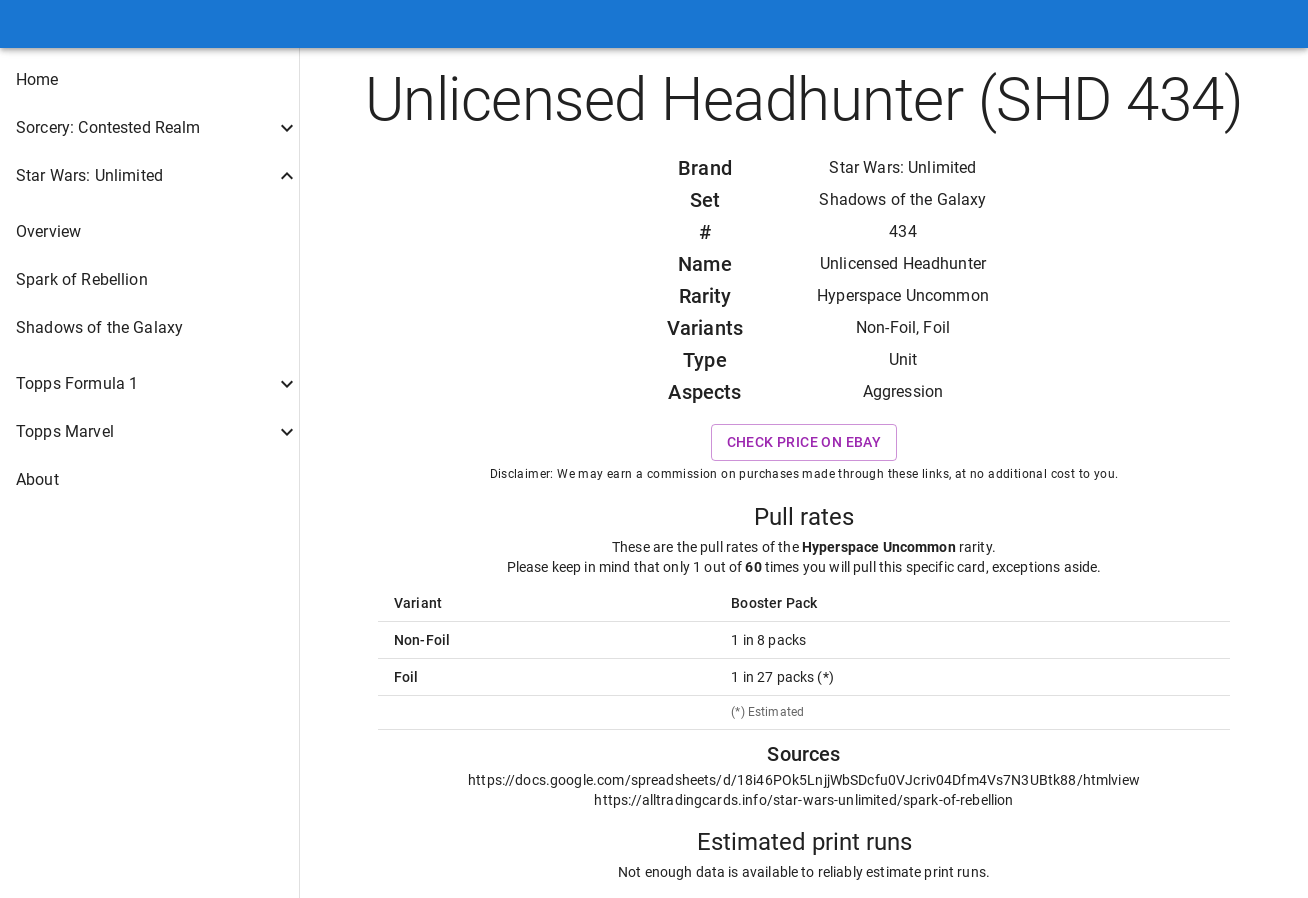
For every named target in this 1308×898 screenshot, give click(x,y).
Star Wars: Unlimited (902, 167)
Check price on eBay (804, 442)
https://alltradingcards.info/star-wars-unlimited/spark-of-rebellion (803, 800)
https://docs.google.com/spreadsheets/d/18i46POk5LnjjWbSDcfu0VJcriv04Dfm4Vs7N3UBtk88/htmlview (804, 780)
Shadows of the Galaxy (902, 199)
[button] (149, 80)
